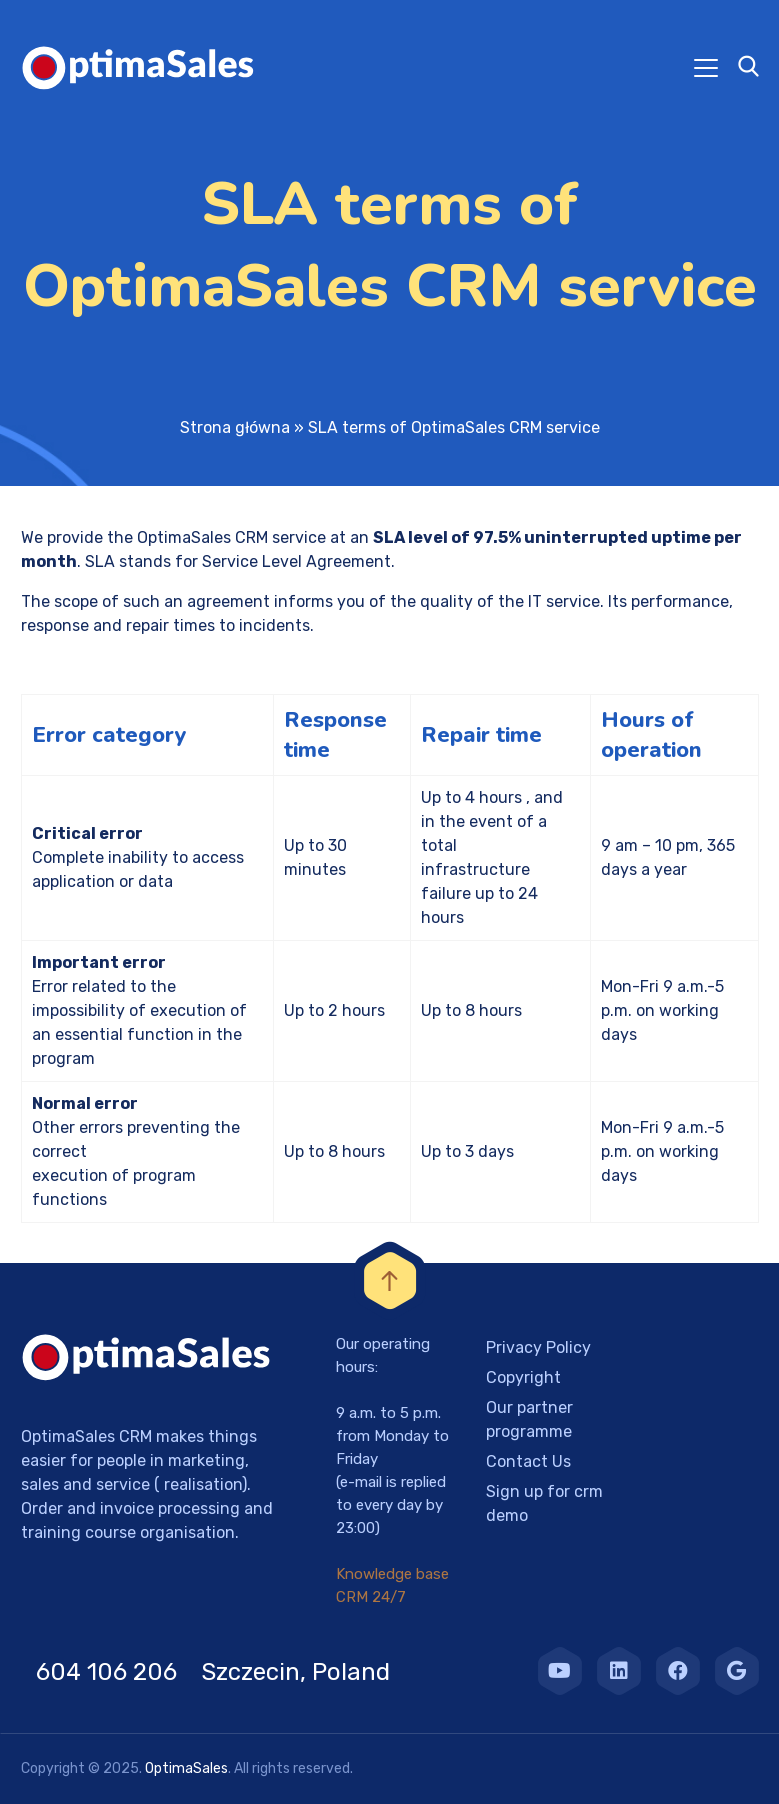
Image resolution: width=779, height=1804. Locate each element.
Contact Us (528, 1461)
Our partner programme (529, 1419)
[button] (40, 1764)
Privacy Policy (538, 1347)
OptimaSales (186, 1768)
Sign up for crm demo (544, 1503)
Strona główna (235, 427)
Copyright (523, 1377)
